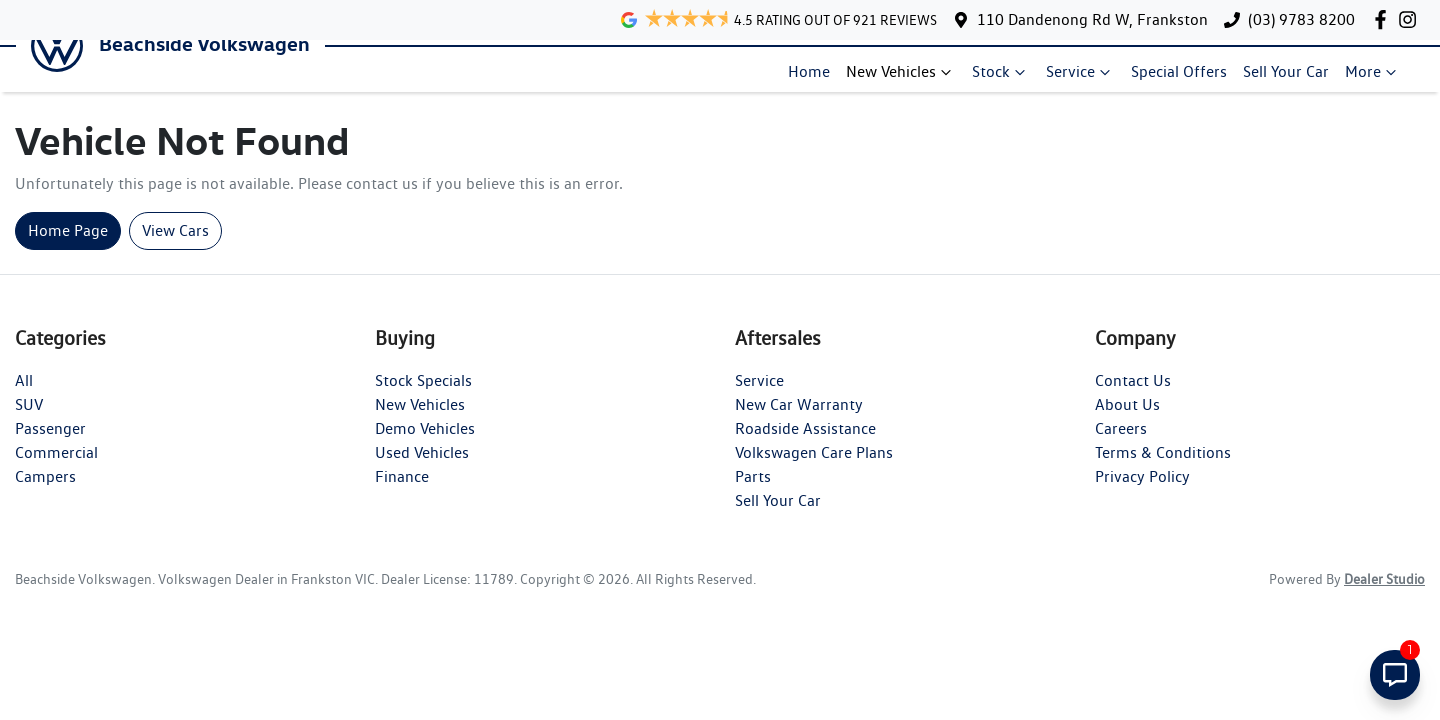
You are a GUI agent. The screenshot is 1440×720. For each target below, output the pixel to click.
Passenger (50, 445)
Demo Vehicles (425, 445)
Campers (45, 493)
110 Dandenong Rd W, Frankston (1092, 19)
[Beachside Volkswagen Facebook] (1384, 19)
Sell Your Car (1294, 79)
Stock (1009, 80)
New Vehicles (909, 80)
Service (1088, 80)
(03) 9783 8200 (1301, 19)
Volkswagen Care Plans (814, 469)
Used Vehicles (422, 469)
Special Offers (1187, 79)
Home (817, 79)
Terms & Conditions (1163, 469)
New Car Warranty (799, 421)
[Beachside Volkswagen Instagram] (1411, 19)
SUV (29, 421)
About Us (1127, 421)
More (1381, 80)
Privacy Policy (1142, 493)
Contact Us (1133, 397)
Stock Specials (423, 397)
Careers (1121, 445)
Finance (402, 493)
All (24, 397)
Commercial (56, 469)
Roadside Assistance (805, 445)
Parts (753, 493)
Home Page (68, 247)
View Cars (175, 247)
